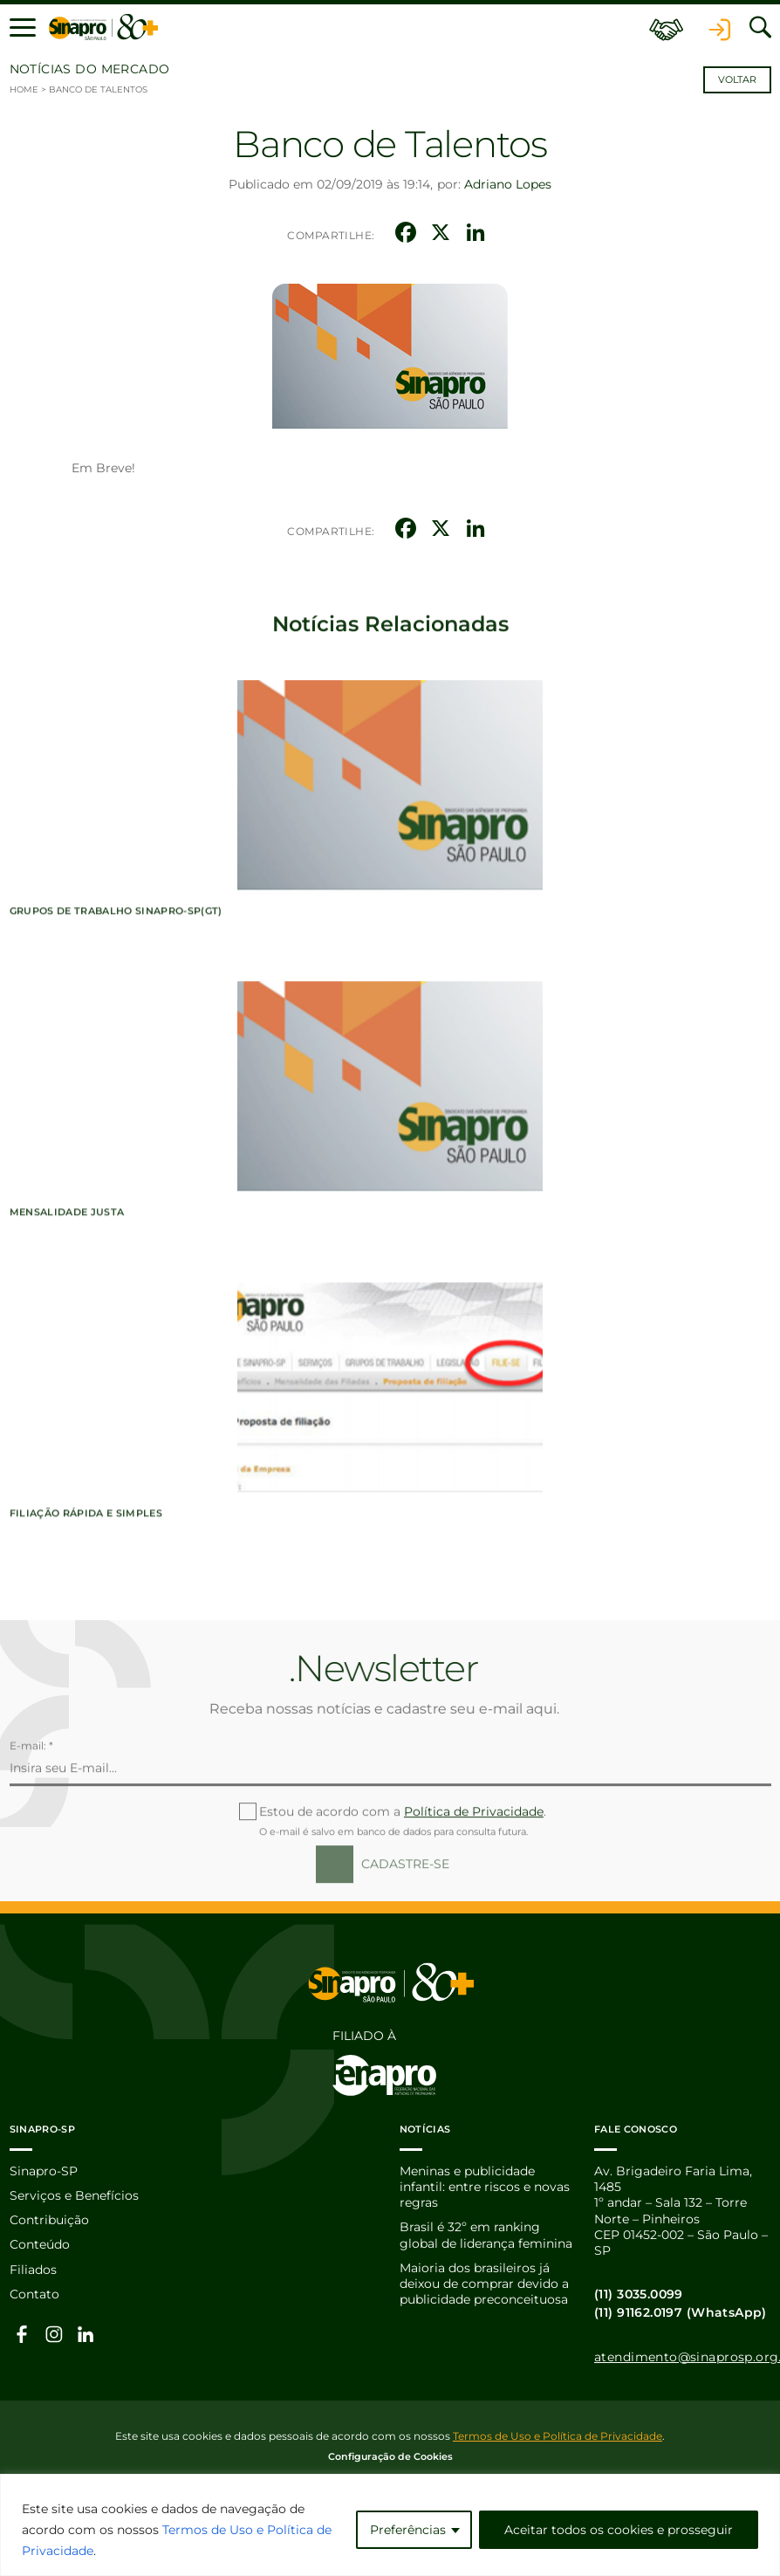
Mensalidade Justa (67, 1337)
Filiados (33, 2268)
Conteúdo (40, 2242)
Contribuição (49, 2218)
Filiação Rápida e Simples (86, 1637)
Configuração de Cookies (390, 2454)
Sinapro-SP (44, 2168)
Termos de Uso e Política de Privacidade (557, 2433)
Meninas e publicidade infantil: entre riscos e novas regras (485, 2184)
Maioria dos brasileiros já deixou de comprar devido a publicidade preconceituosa (484, 2282)
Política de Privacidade (474, 1872)
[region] (390, 2525)
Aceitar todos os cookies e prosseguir (618, 2530)
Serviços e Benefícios (74, 2193)
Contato (34, 2292)
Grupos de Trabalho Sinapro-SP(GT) (116, 1037)
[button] (23, 28)
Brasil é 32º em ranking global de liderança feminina (486, 2233)
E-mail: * (31, 1806)
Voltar (737, 80)
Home (24, 89)
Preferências (408, 2530)
